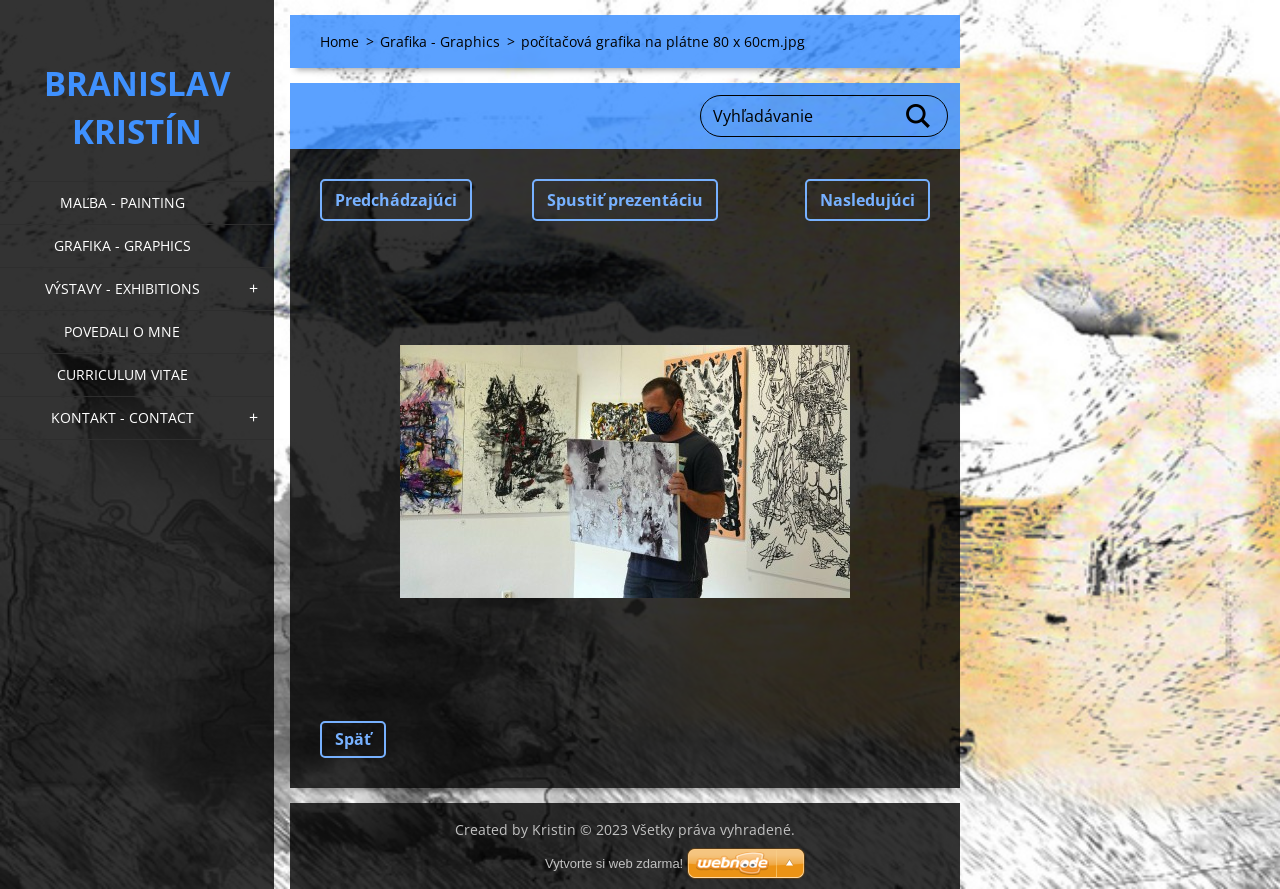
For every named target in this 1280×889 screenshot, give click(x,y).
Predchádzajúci (396, 200)
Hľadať (919, 116)
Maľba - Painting (122, 202)
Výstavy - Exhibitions (122, 288)
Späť (353, 739)
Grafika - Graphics (122, 245)
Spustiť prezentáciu (625, 200)
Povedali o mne (122, 331)
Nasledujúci (867, 200)
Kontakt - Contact (122, 417)
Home (339, 41)
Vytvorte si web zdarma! (614, 863)
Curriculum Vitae (122, 374)
